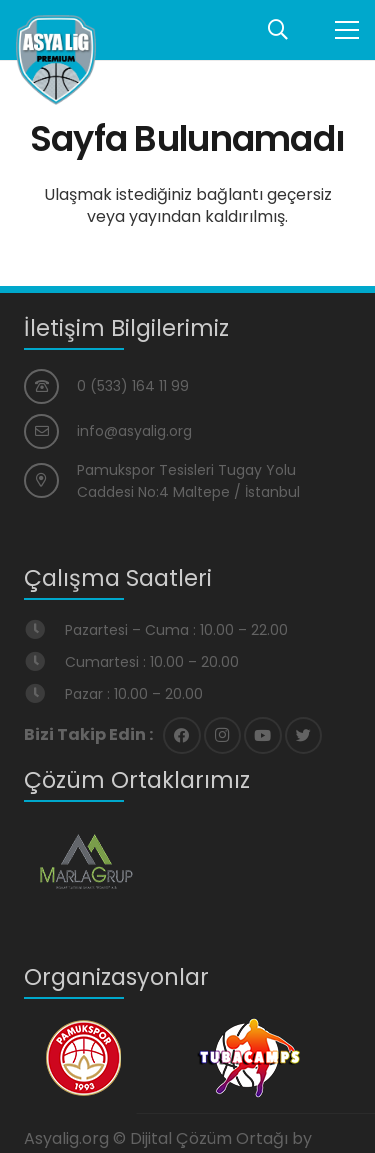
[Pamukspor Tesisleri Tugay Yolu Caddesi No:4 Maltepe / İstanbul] (50, 480)
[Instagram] (223, 736)
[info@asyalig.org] (50, 431)
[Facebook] (182, 736)
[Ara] (278, 30)
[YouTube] (263, 736)
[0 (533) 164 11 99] (50, 386)
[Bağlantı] (56, 60)
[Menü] (347, 30)
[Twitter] (304, 736)
